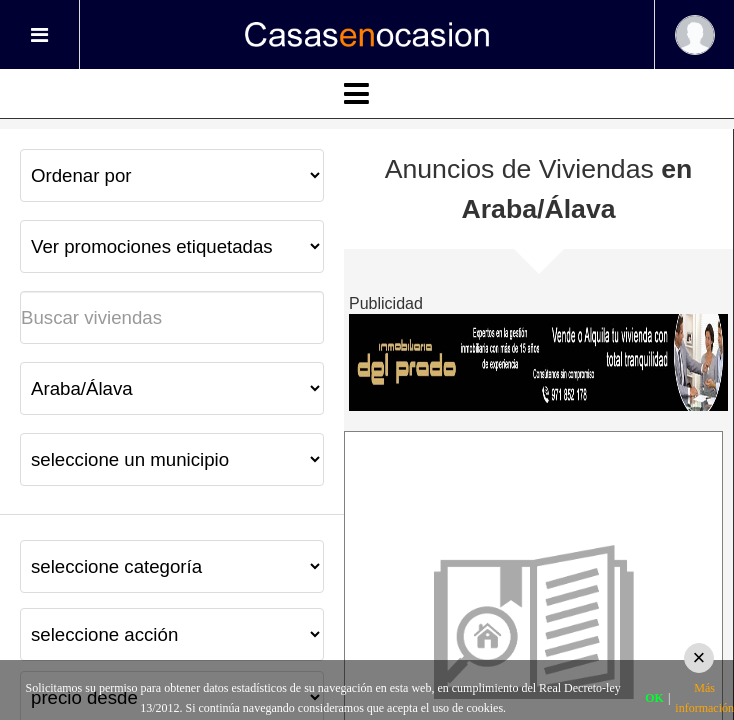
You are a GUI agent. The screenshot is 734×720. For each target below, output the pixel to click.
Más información (704, 698)
